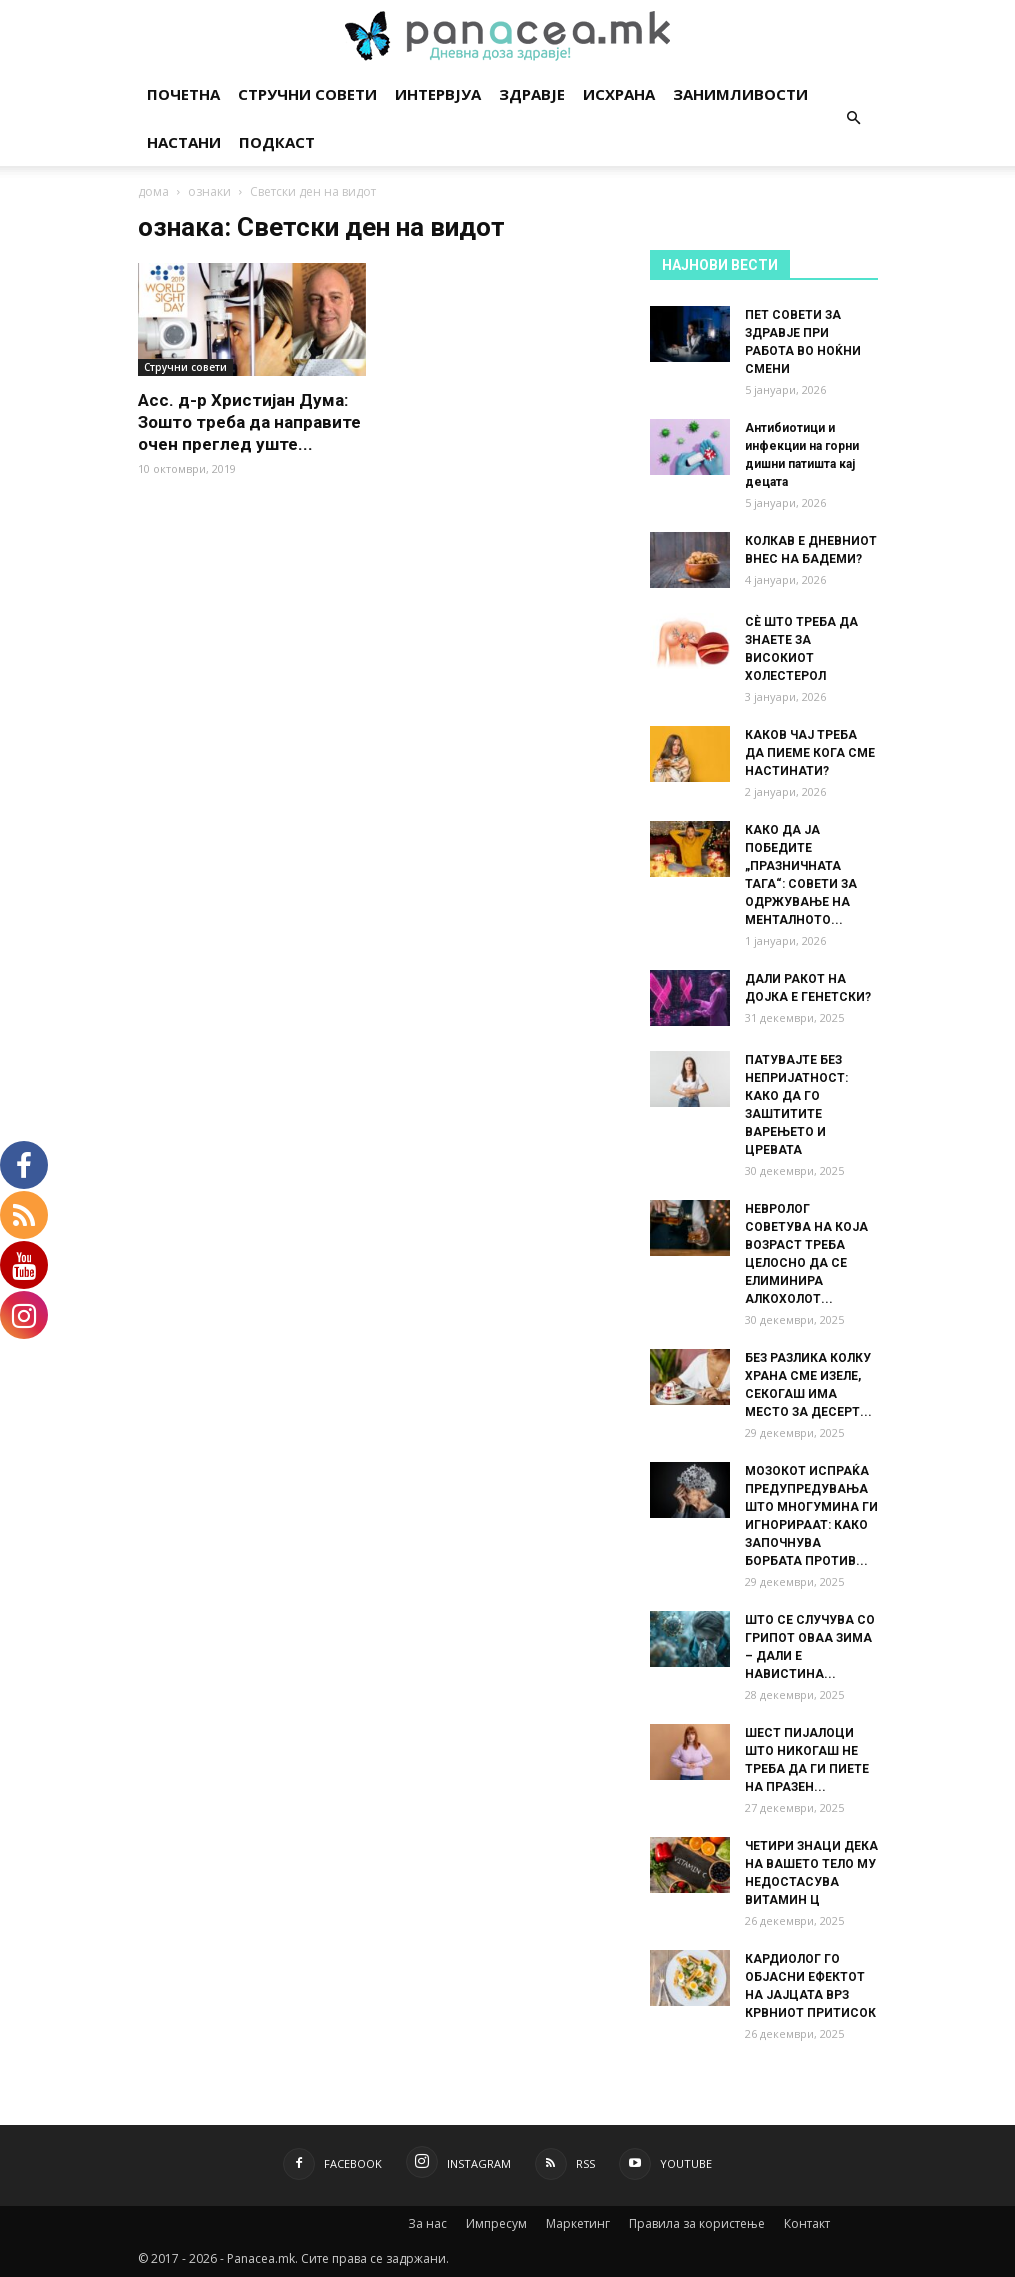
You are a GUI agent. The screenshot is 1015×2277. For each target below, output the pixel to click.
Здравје (532, 94)
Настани (184, 142)
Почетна (183, 94)
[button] (854, 118)
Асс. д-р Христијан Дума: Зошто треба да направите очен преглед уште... (249, 422)
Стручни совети (307, 94)
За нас (427, 2223)
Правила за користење (697, 2223)
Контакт (807, 2223)
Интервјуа (438, 94)
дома (153, 191)
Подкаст (277, 142)
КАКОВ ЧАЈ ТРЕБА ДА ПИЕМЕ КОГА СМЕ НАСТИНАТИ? (810, 753)
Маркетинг (578, 2223)
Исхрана (619, 94)
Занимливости (740, 94)
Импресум (496, 2223)
